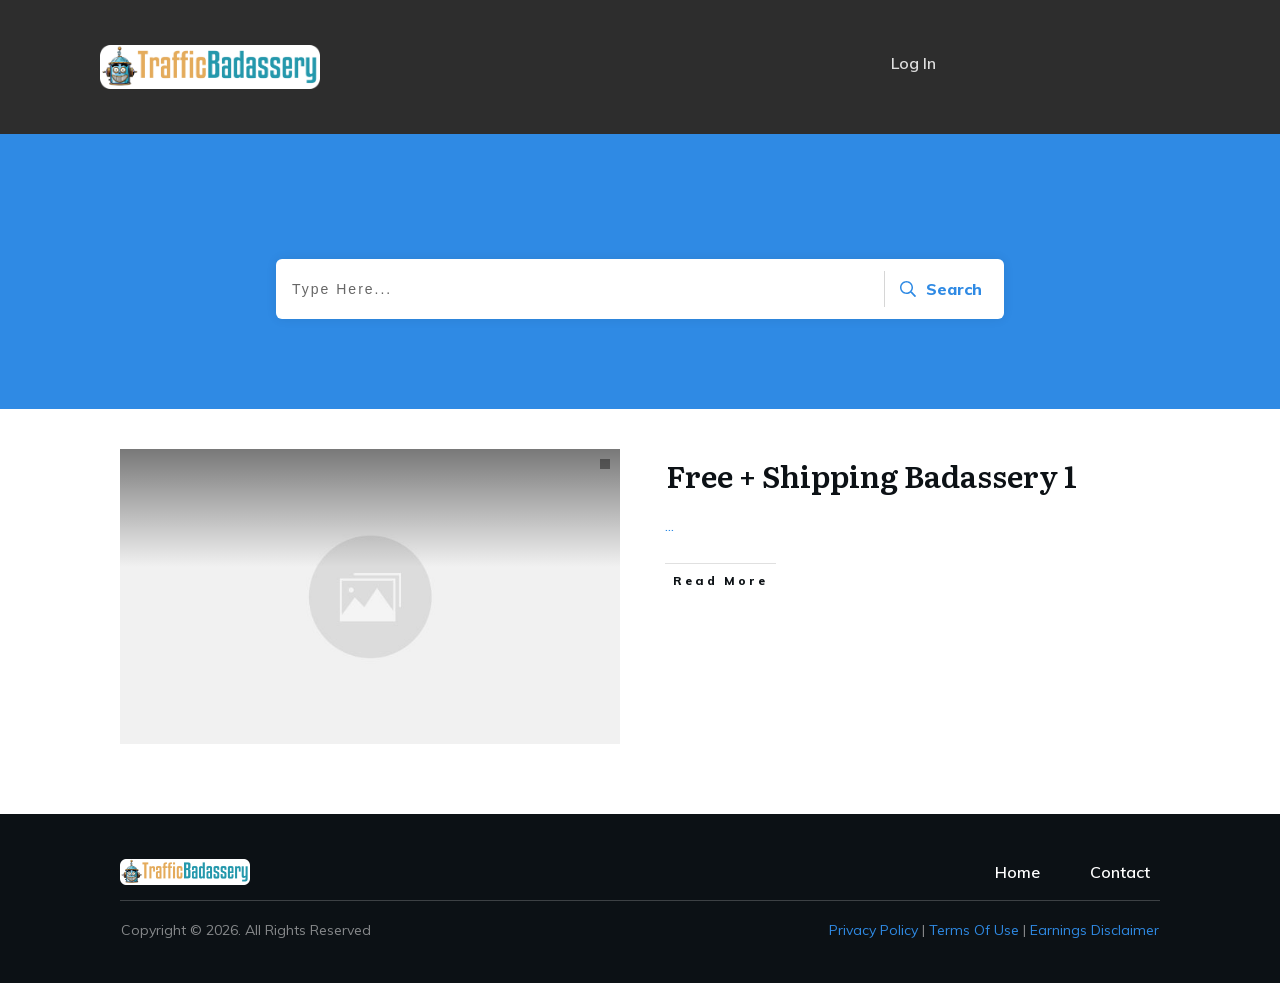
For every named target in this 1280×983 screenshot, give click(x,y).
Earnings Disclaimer (1094, 930)
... (669, 525)
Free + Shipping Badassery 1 (871, 475)
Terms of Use (974, 930)
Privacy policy (873, 930)
